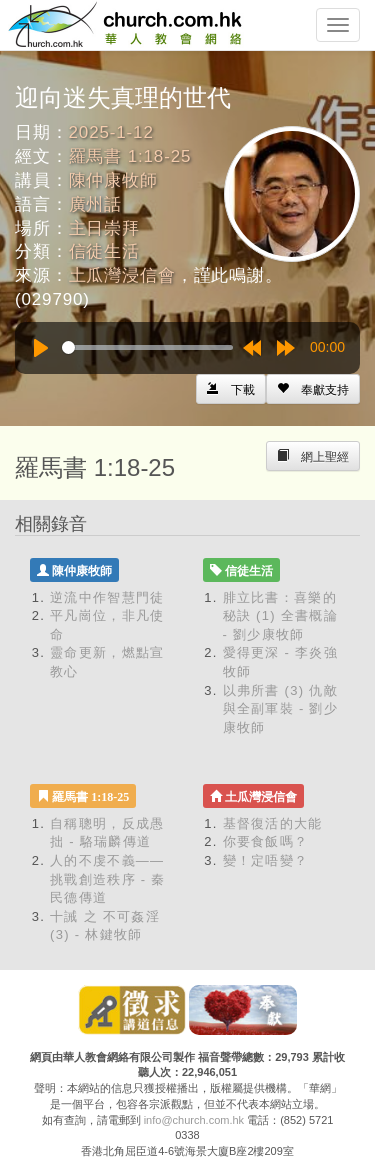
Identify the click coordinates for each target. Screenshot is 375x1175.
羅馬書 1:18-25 (130, 156)
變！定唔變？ (266, 860)
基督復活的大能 (273, 823)
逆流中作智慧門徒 (107, 597)
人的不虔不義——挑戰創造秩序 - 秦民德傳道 (108, 879)
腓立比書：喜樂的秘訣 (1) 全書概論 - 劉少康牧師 (280, 616)
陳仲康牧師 (113, 180)
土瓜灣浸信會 (122, 275)
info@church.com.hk (194, 1120)
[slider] (147, 347)
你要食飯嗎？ (266, 841)
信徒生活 (104, 251)
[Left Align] (313, 389)
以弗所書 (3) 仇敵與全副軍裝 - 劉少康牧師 (281, 709)
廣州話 (96, 204)
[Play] (41, 348)
